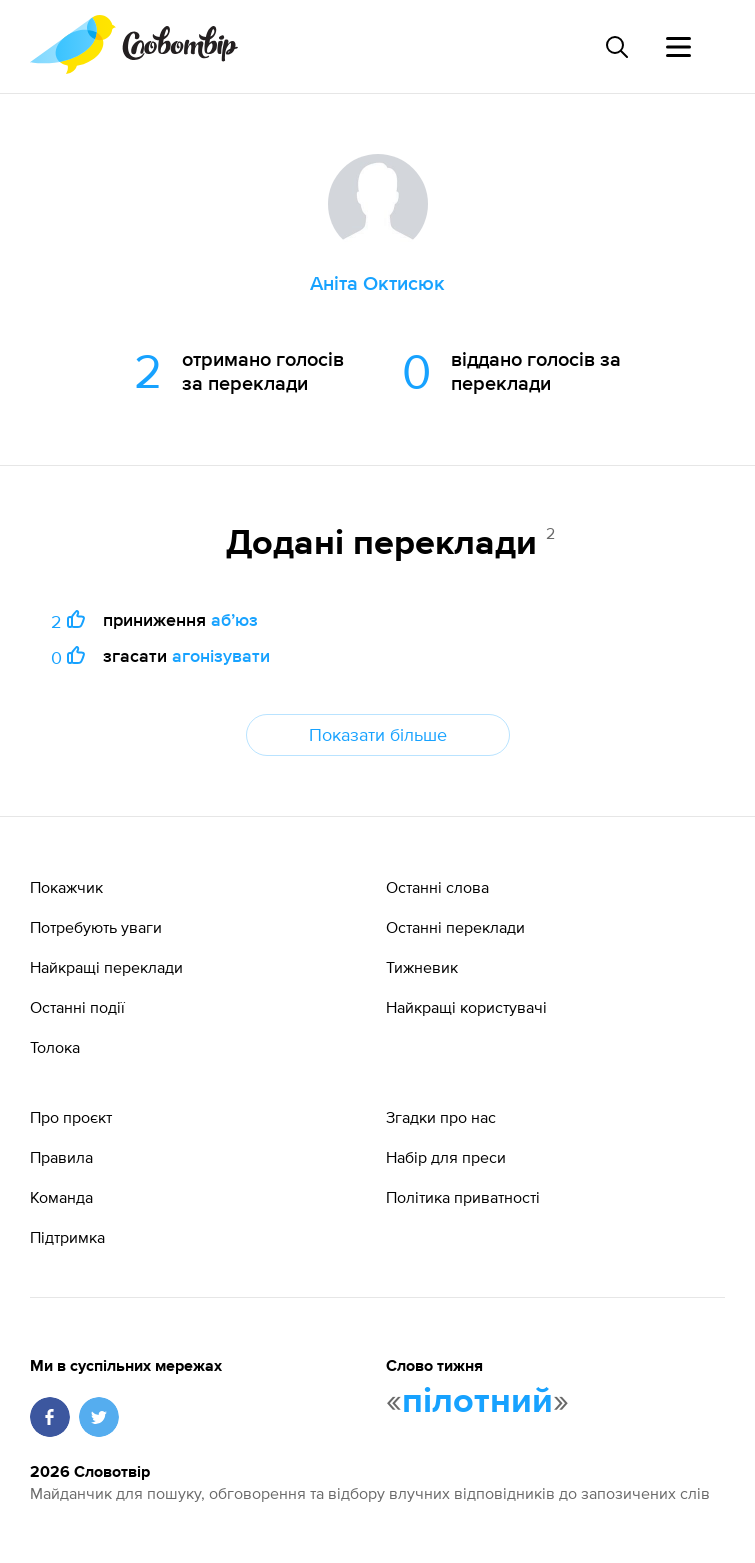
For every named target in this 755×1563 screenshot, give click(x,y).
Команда (61, 1197)
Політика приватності (463, 1197)
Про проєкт (71, 1117)
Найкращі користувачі (466, 1007)
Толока (55, 1047)
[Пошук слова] (616, 47)
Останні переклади (455, 927)
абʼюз (234, 619)
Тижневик (422, 967)
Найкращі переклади (106, 967)
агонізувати (221, 655)
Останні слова (437, 887)
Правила (61, 1157)
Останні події (77, 1007)
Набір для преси (446, 1157)
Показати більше (378, 734)
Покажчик (66, 887)
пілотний (477, 1402)
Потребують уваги (96, 927)
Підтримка (67, 1237)
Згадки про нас (441, 1117)
